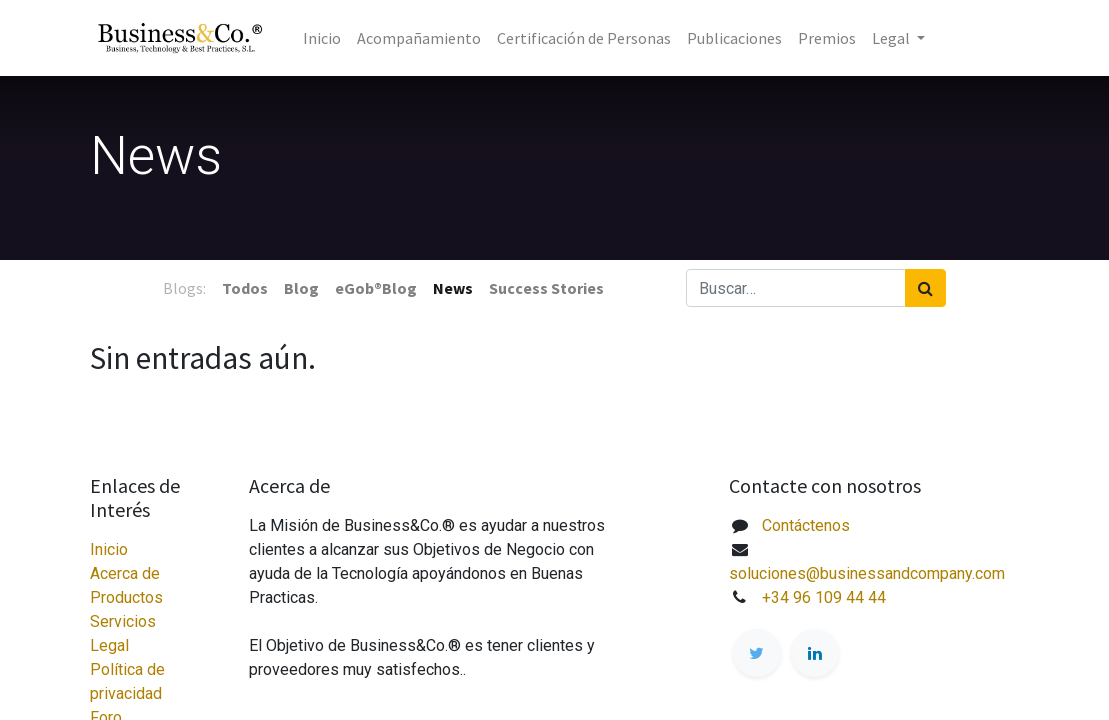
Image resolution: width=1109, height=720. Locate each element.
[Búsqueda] (925, 288)
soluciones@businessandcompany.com (867, 573)
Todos (245, 288)
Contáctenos (806, 525)
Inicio (109, 549)
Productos (126, 597)
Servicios (123, 621)
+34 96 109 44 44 (824, 597)
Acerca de (125, 573)
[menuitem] (322, 38)
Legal (109, 645)
